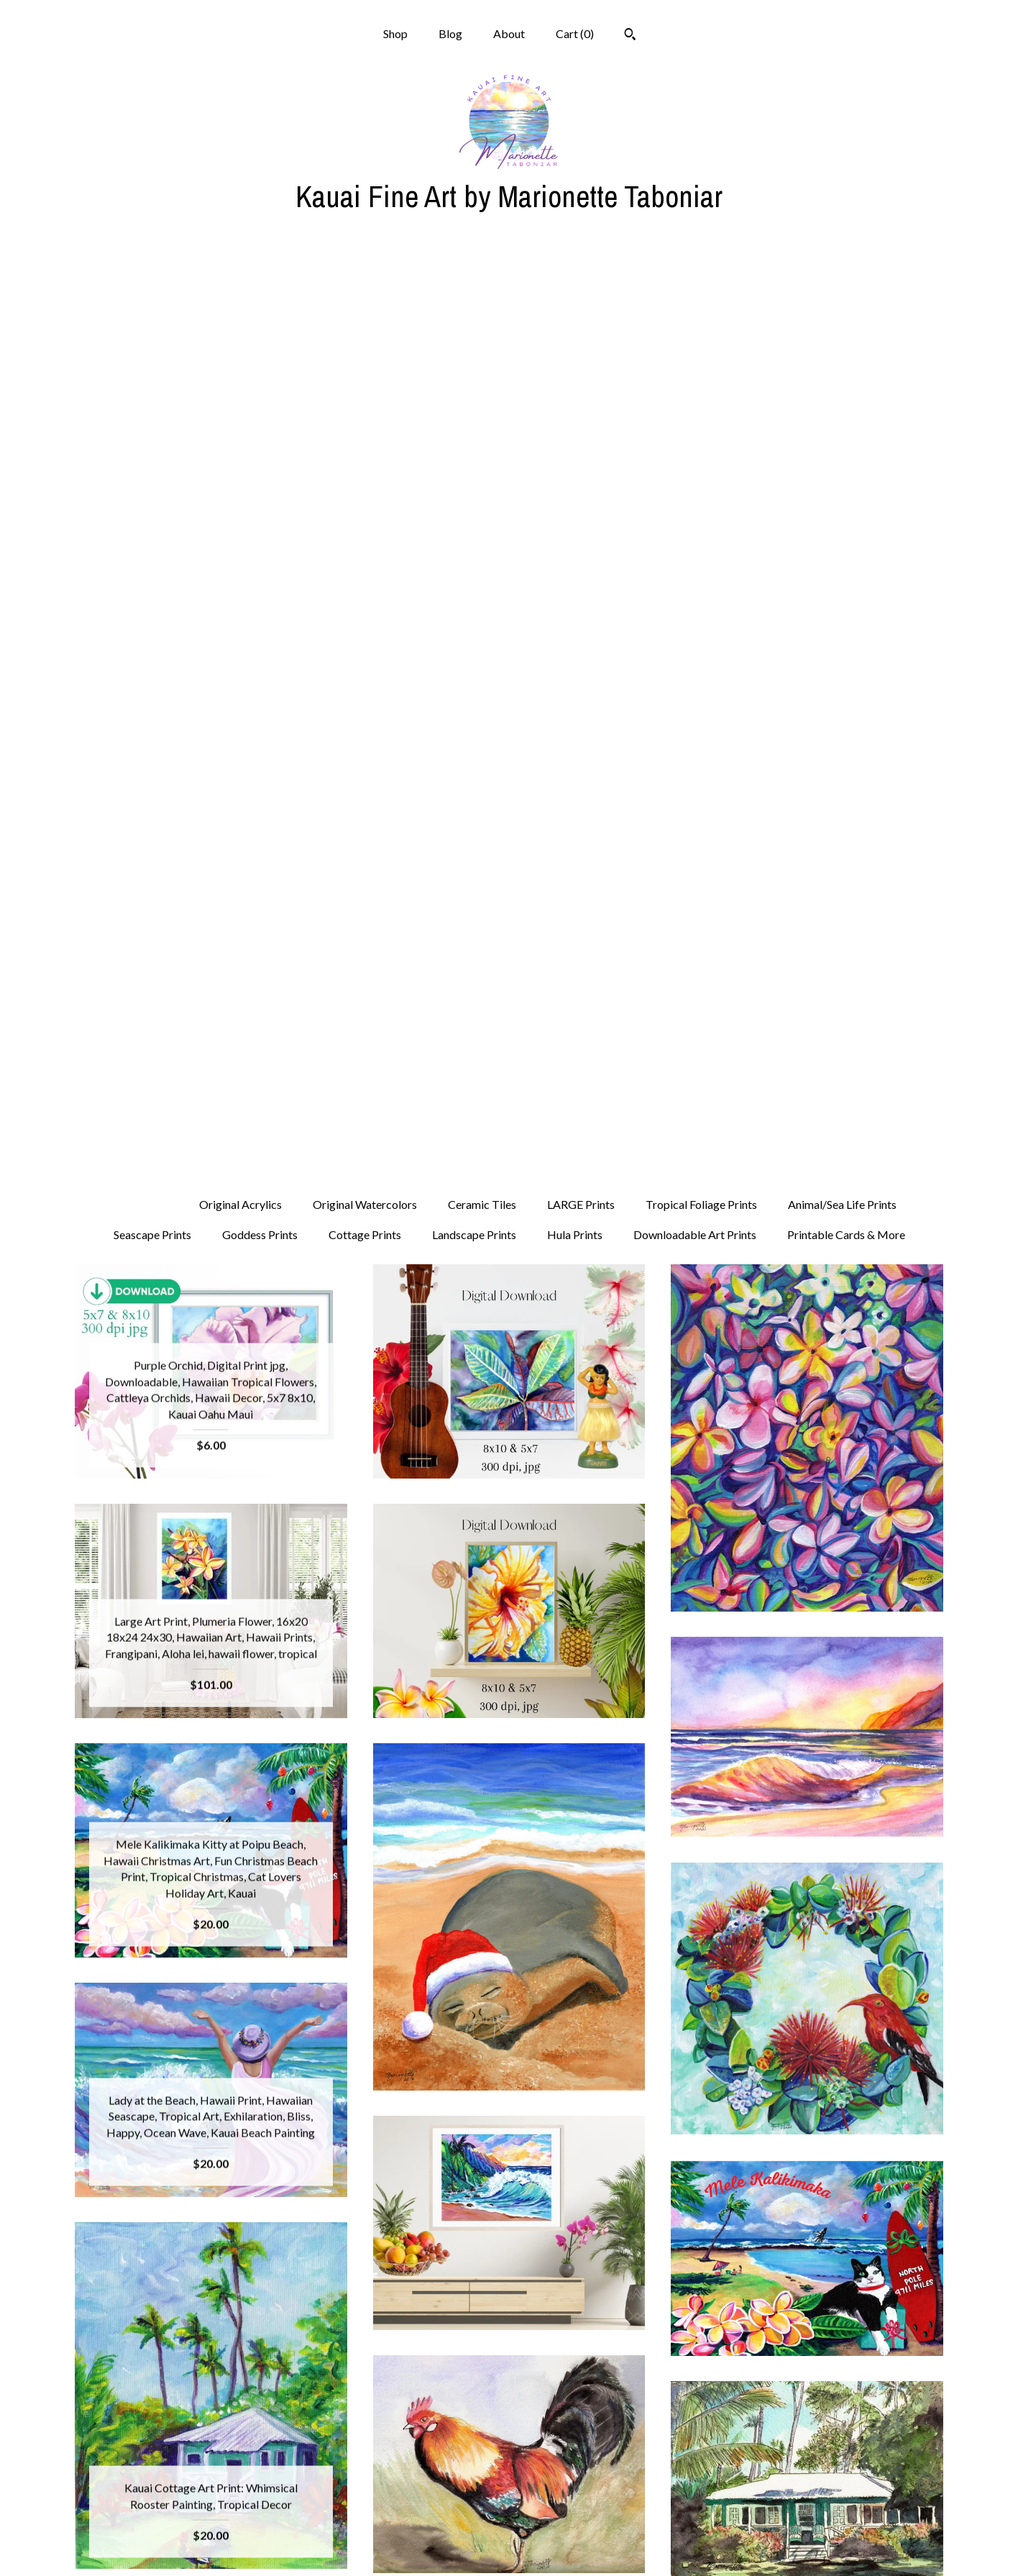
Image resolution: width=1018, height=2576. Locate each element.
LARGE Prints (581, 288)
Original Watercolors (365, 288)
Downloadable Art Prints (694, 318)
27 (580, 2314)
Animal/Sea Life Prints (842, 288)
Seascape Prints (152, 318)
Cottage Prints (365, 318)
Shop (395, 33)
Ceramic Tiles (482, 288)
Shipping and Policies (210, 2523)
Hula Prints (574, 318)
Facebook (509, 2476)
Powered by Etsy (807, 2499)
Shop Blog (509, 2453)
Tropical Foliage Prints (701, 288)
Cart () (575, 33)
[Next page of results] (635, 2314)
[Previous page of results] (383, 2314)
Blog (450, 33)
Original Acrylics (240, 288)
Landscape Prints (474, 318)
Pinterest (508, 2499)
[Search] (630, 36)
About (509, 33)
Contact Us (211, 2546)
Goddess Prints (260, 318)
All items (145, 288)
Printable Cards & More (846, 318)
